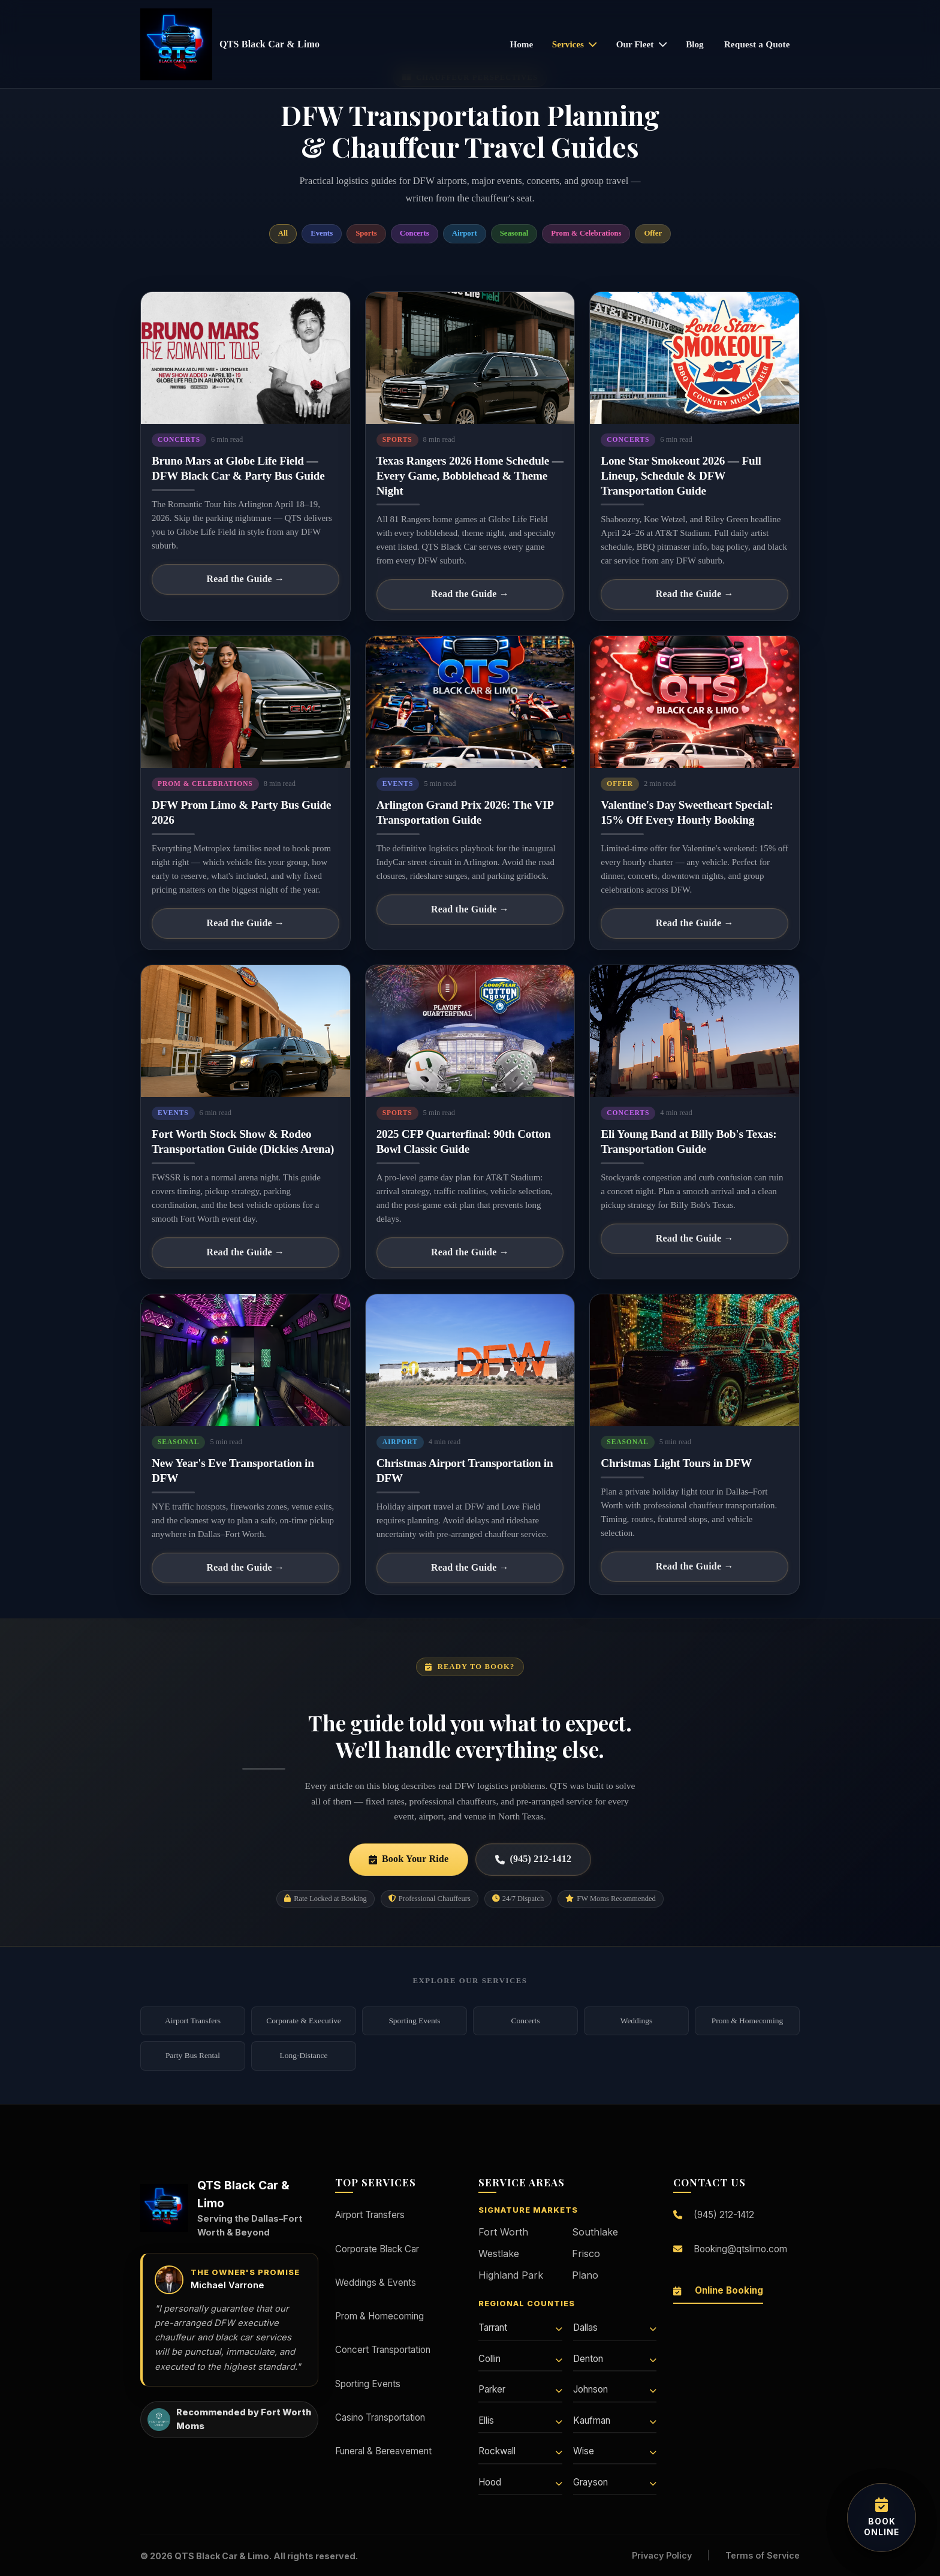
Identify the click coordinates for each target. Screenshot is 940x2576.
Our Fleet (641, 44)
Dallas (615, 2327)
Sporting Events (414, 2020)
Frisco (586, 2253)
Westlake (498, 2253)
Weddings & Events (375, 2282)
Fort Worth (503, 2232)
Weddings (636, 2020)
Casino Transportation (380, 2417)
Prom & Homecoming (747, 2020)
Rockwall (520, 2451)
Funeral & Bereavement (383, 2451)
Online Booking (718, 2290)
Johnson (615, 2389)
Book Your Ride (408, 1859)
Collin (520, 2358)
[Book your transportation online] (881, 2517)
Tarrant (520, 2327)
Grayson (615, 2482)
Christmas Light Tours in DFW (676, 1463)
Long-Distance (304, 2055)
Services (574, 44)
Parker (520, 2389)
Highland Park (510, 2275)
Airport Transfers (193, 2020)
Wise (615, 2451)
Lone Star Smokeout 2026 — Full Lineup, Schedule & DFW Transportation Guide (681, 475)
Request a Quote (757, 44)
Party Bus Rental (192, 2055)
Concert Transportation (382, 2349)
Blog (695, 44)
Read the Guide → (245, 579)
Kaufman (615, 2420)
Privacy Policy (662, 2555)
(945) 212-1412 (533, 1859)
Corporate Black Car (377, 2249)
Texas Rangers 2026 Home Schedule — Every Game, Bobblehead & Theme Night (470, 475)
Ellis (520, 2420)
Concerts (525, 2020)
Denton (615, 2358)
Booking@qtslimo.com (730, 2249)
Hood (520, 2482)
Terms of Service (762, 2555)
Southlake (595, 2232)
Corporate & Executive (303, 2020)
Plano (585, 2275)
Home (521, 44)
